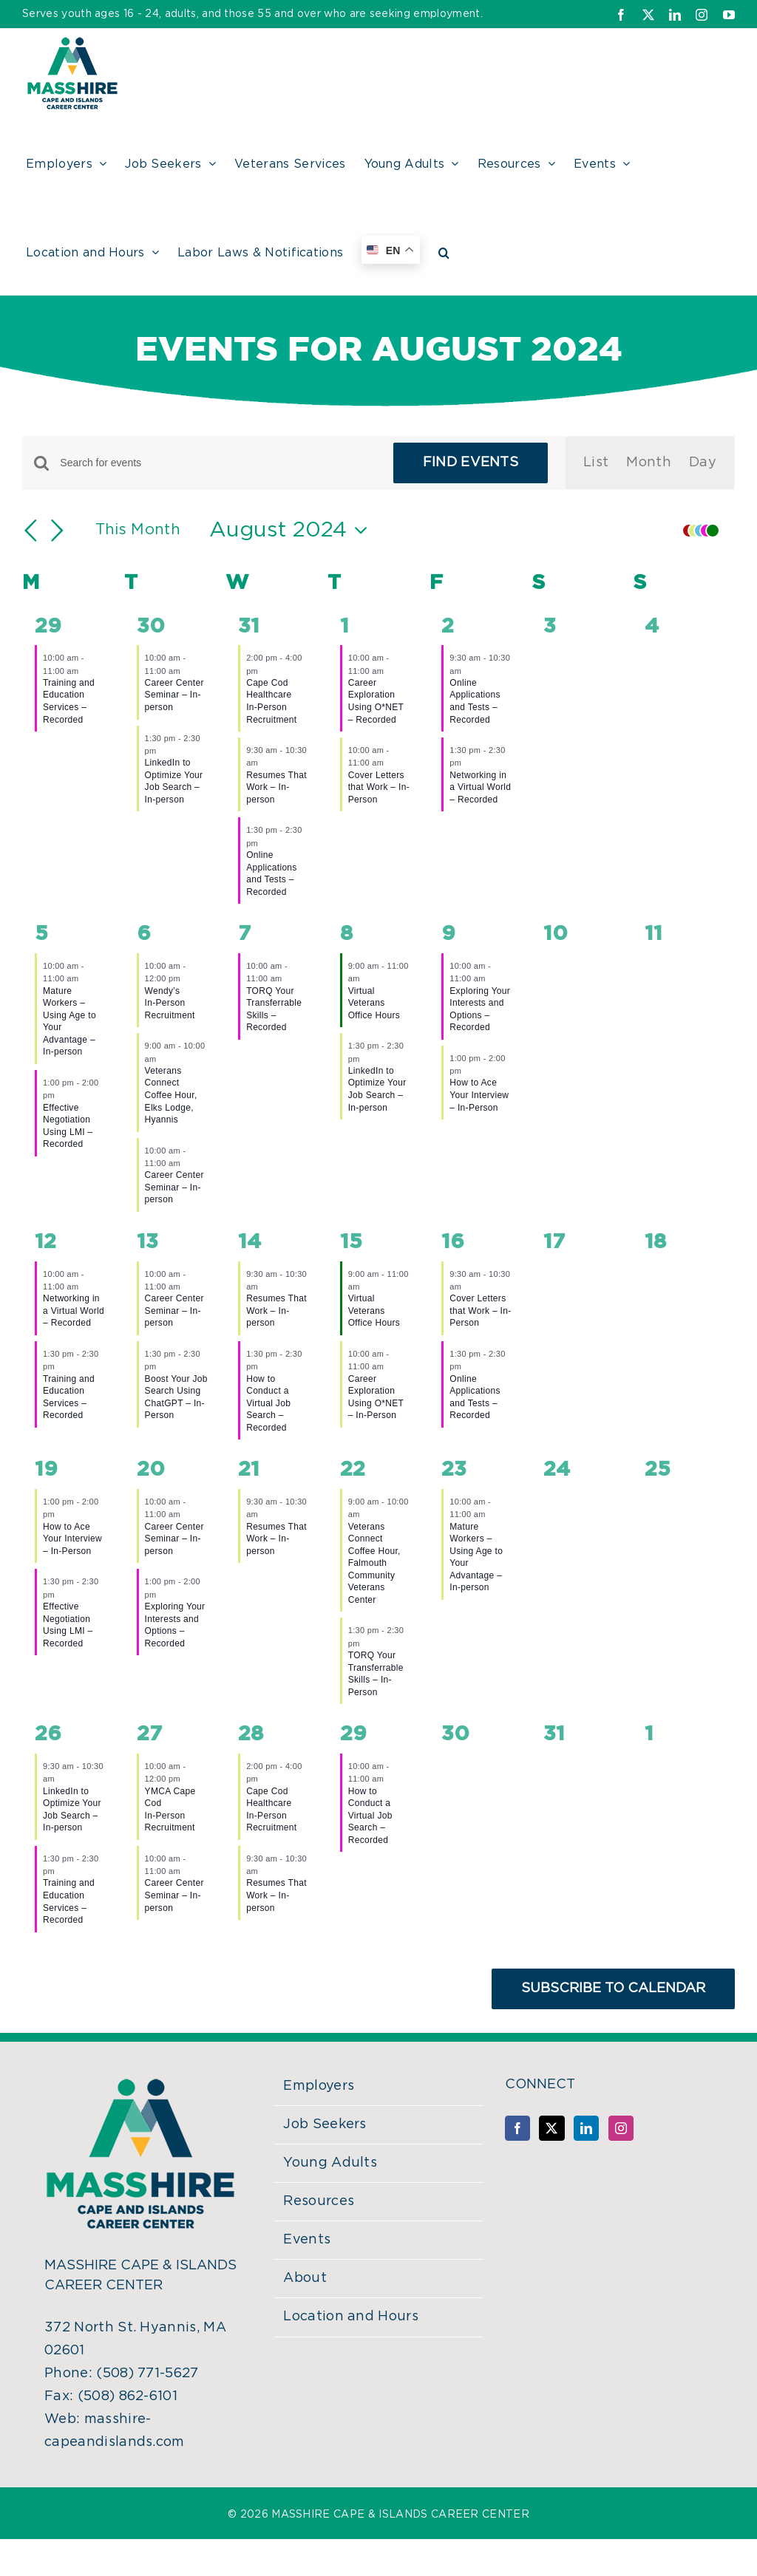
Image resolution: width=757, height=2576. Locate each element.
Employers (318, 2086)
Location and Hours (350, 2316)
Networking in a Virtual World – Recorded (480, 787)
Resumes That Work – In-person (276, 787)
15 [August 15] (351, 1242)
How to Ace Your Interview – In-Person (479, 1094)
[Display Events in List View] (595, 463)
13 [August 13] (147, 1242)
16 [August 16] (452, 1242)
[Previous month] (31, 530)
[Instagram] (621, 2128)
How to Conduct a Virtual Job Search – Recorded (268, 1403)
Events (306, 2239)
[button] (443, 250)
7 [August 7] (244, 934)
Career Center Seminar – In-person (174, 695)
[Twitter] (551, 2128)
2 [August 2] (447, 626)
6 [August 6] (144, 934)
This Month (137, 529)
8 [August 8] (346, 934)
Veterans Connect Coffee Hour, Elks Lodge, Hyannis (171, 1095)
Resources (318, 2201)
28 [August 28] (250, 1734)
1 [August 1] (344, 626)
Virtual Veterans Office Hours (374, 1003)
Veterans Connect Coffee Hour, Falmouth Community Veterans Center (374, 1563)
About (305, 2278)
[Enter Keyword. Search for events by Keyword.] (217, 463)
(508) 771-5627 (147, 2373)
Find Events (471, 462)
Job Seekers (325, 2124)
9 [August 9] (448, 934)
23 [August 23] (453, 1469)
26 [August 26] (48, 1734)
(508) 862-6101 (127, 2396)
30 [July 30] (151, 626)
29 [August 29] (353, 1734)
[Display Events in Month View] (648, 463)
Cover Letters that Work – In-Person (379, 787)
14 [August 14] (249, 1242)
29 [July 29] (48, 626)
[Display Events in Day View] (702, 463)
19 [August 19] (46, 1469)
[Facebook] (517, 2128)
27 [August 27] (149, 1734)
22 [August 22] (352, 1469)
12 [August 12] (45, 1242)
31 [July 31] (248, 626)
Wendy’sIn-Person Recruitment (170, 1003)
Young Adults (330, 2163)
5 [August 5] (41, 934)
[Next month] (58, 530)
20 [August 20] (151, 1469)
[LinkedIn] (586, 2128)
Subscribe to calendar (613, 1988)
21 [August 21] (248, 1469)
